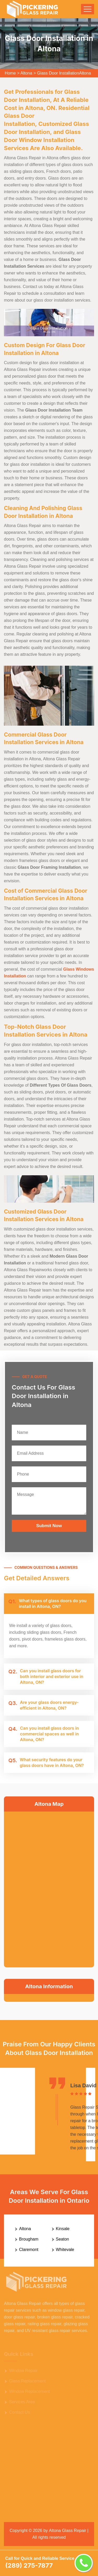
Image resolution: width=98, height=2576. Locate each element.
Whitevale (65, 2249)
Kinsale (63, 2228)
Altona (26, 73)
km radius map (49, 1888)
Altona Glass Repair (67, 2530)
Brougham (28, 2239)
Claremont (28, 2249)
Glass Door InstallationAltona (64, 73)
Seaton (62, 2239)
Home (10, 73)
